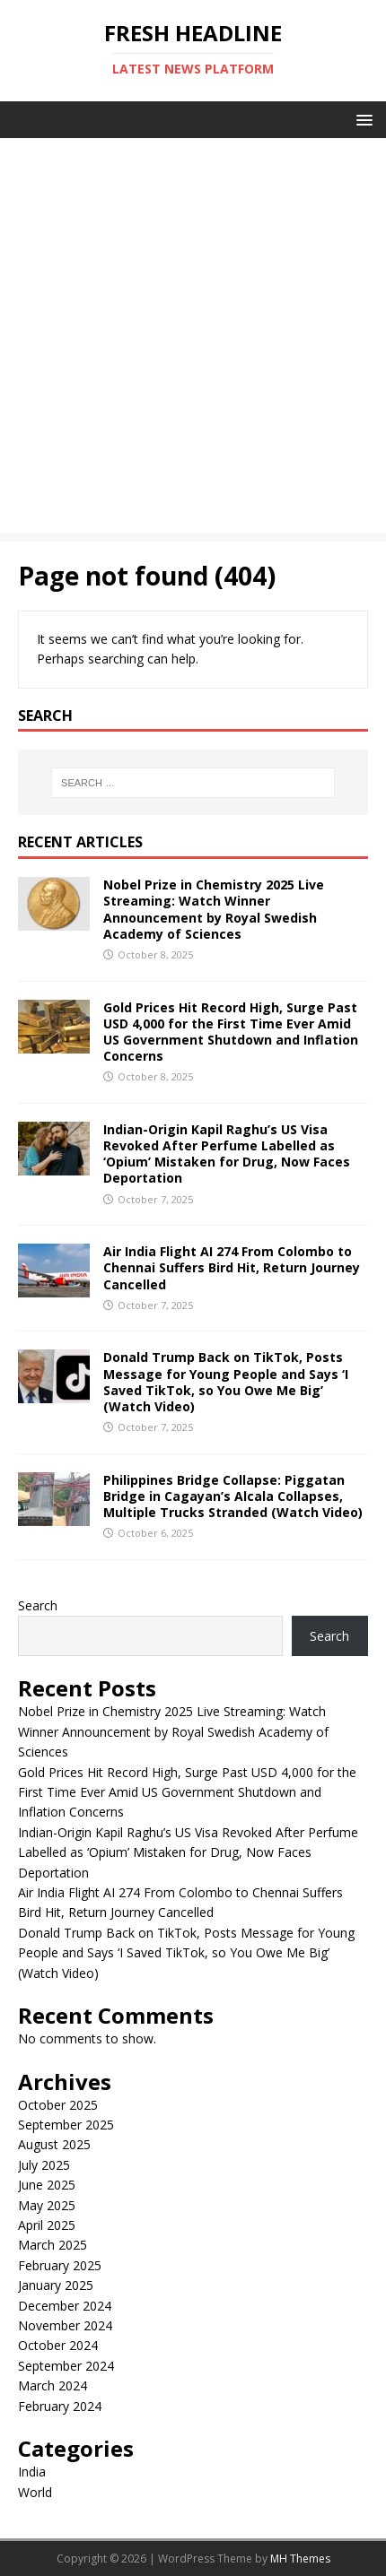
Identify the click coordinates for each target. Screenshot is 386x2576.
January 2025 (55, 2285)
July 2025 (44, 2164)
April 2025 (46, 2224)
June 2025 (46, 2184)
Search (37, 1605)
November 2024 (65, 2325)
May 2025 (46, 2205)
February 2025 (59, 2265)
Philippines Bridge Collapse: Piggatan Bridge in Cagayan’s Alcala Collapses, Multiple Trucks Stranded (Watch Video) (233, 1496)
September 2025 (66, 2124)
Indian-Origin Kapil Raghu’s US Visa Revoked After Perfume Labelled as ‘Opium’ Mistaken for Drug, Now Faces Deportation (226, 1154)
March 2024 (52, 2385)
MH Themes (300, 2558)
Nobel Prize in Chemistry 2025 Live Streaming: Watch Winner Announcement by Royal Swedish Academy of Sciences (213, 909)
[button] (361, 119)
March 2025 (52, 2244)
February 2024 (59, 2406)
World (35, 2492)
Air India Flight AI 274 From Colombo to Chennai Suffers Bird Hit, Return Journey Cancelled (231, 1267)
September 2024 (66, 2365)
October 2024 (58, 2345)
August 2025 (54, 2144)
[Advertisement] (193, 340)
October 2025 (58, 2104)
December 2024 (64, 2305)
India (32, 2471)
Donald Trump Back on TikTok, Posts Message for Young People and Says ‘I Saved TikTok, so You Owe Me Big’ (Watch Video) (225, 1382)
